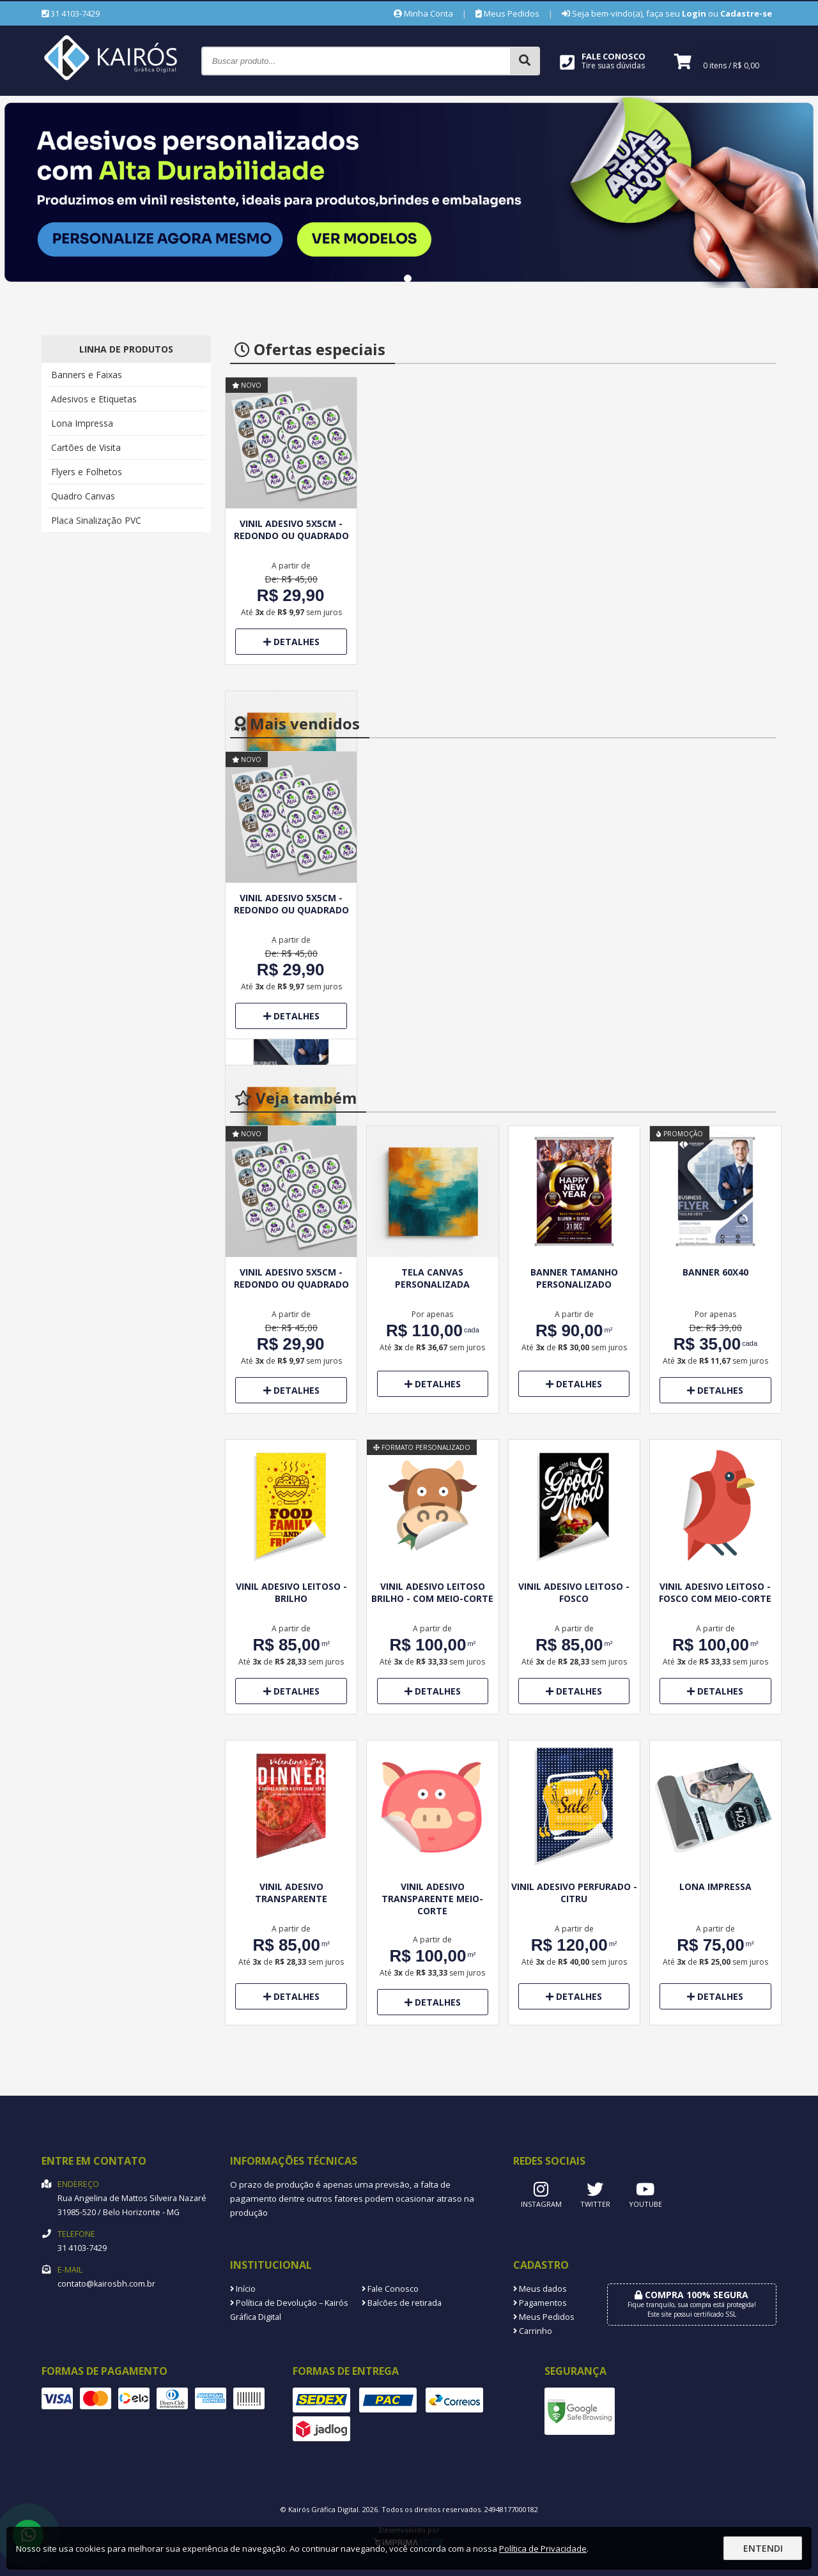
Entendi (763, 2548)
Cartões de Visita (86, 447)
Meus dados (540, 2288)
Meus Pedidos (507, 13)
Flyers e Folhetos (86, 472)
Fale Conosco (390, 2288)
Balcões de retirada (402, 2303)
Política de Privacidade (543, 2548)
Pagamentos (540, 2303)
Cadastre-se (746, 13)
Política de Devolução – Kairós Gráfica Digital (289, 2310)
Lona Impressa (82, 423)
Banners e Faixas (86, 375)
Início (243, 2288)
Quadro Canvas (83, 496)
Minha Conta (423, 13)
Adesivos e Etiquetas (94, 399)
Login (694, 13)
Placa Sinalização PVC (96, 520)
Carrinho (532, 2331)
